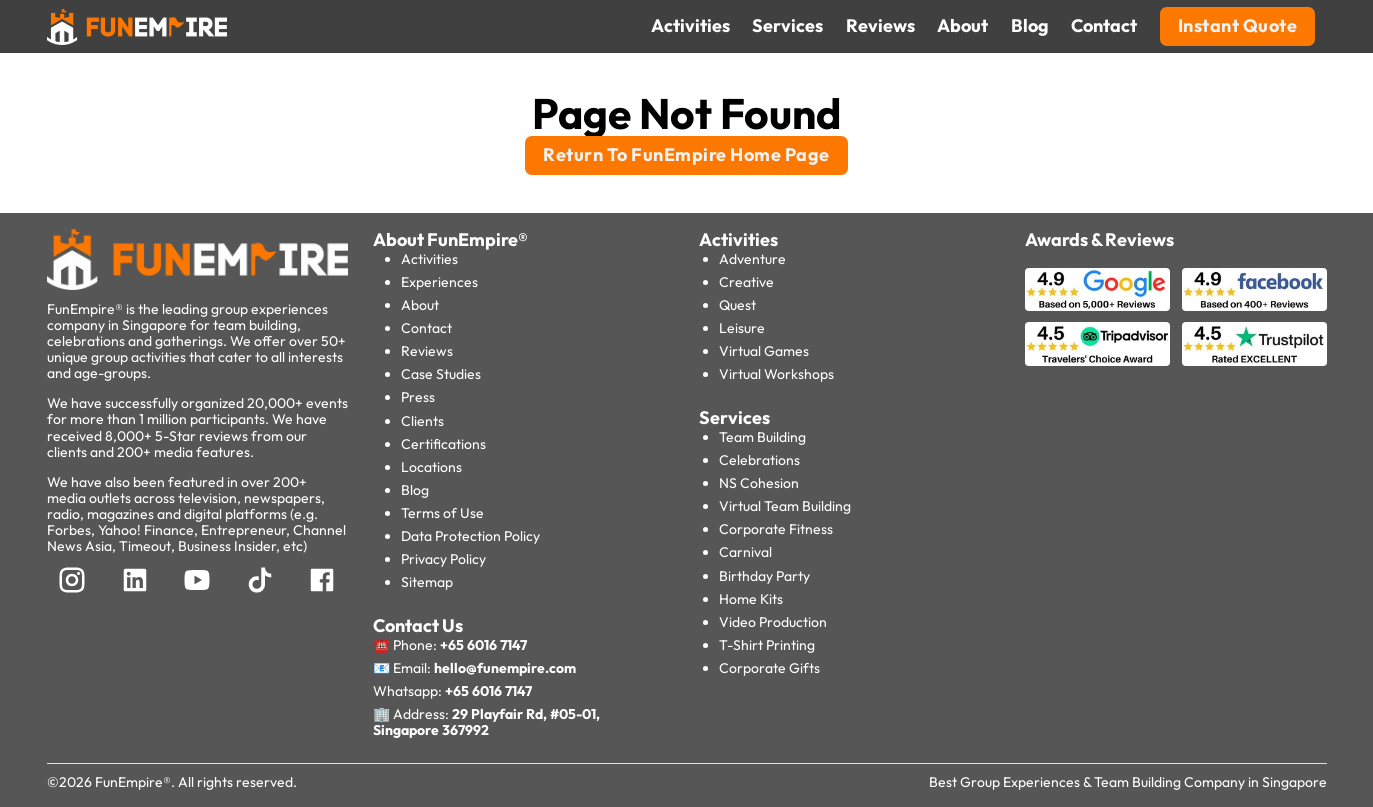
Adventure (752, 259)
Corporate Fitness (776, 529)
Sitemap (427, 582)
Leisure (742, 328)
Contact (426, 328)
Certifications (443, 444)
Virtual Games (764, 351)
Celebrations (759, 460)
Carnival (745, 552)
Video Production (773, 622)
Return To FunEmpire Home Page (686, 154)
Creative (746, 282)
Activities (429, 259)
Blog (415, 490)
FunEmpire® (133, 782)
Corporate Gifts (769, 668)
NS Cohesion (759, 483)
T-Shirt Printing (767, 645)
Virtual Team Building (785, 506)
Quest (737, 305)
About (420, 305)
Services (734, 417)
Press (418, 397)
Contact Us (418, 625)
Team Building (762, 437)
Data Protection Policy (470, 536)
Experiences (439, 282)
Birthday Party (764, 576)
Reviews (427, 351)
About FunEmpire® (450, 239)
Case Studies (441, 374)
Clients (422, 421)
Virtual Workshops (776, 374)
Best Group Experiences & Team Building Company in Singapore (1128, 782)
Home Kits (751, 599)
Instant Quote (1238, 25)
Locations (431, 467)
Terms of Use (442, 513)
